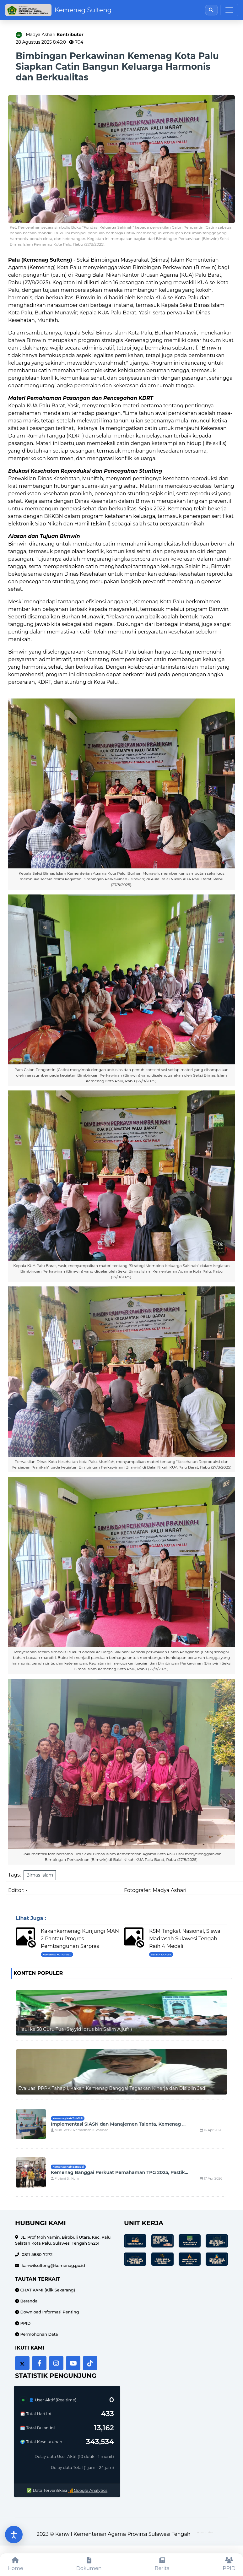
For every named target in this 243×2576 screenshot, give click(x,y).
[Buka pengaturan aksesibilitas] (14, 2534)
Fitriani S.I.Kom (65, 2179)
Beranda (28, 2301)
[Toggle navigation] (229, 10)
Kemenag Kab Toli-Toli (67, 2118)
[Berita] (162, 2564)
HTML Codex (205, 2532)
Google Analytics (87, 2490)
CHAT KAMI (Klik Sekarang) (47, 2290)
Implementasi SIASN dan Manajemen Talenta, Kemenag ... (118, 2124)
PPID (24, 2323)
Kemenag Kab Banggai (68, 2166)
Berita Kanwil (161, 1954)
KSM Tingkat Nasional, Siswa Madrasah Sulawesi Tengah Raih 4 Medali (184, 1938)
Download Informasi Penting (49, 2312)
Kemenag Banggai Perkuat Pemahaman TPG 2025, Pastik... (119, 2172)
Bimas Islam (39, 1875)
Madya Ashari (55, 34)
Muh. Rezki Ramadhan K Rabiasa (79, 2130)
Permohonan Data (38, 2334)
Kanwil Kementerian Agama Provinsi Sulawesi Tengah (123, 2534)
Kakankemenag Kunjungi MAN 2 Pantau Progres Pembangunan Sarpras (80, 1938)
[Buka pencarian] (211, 10)
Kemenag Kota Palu (56, 1954)
